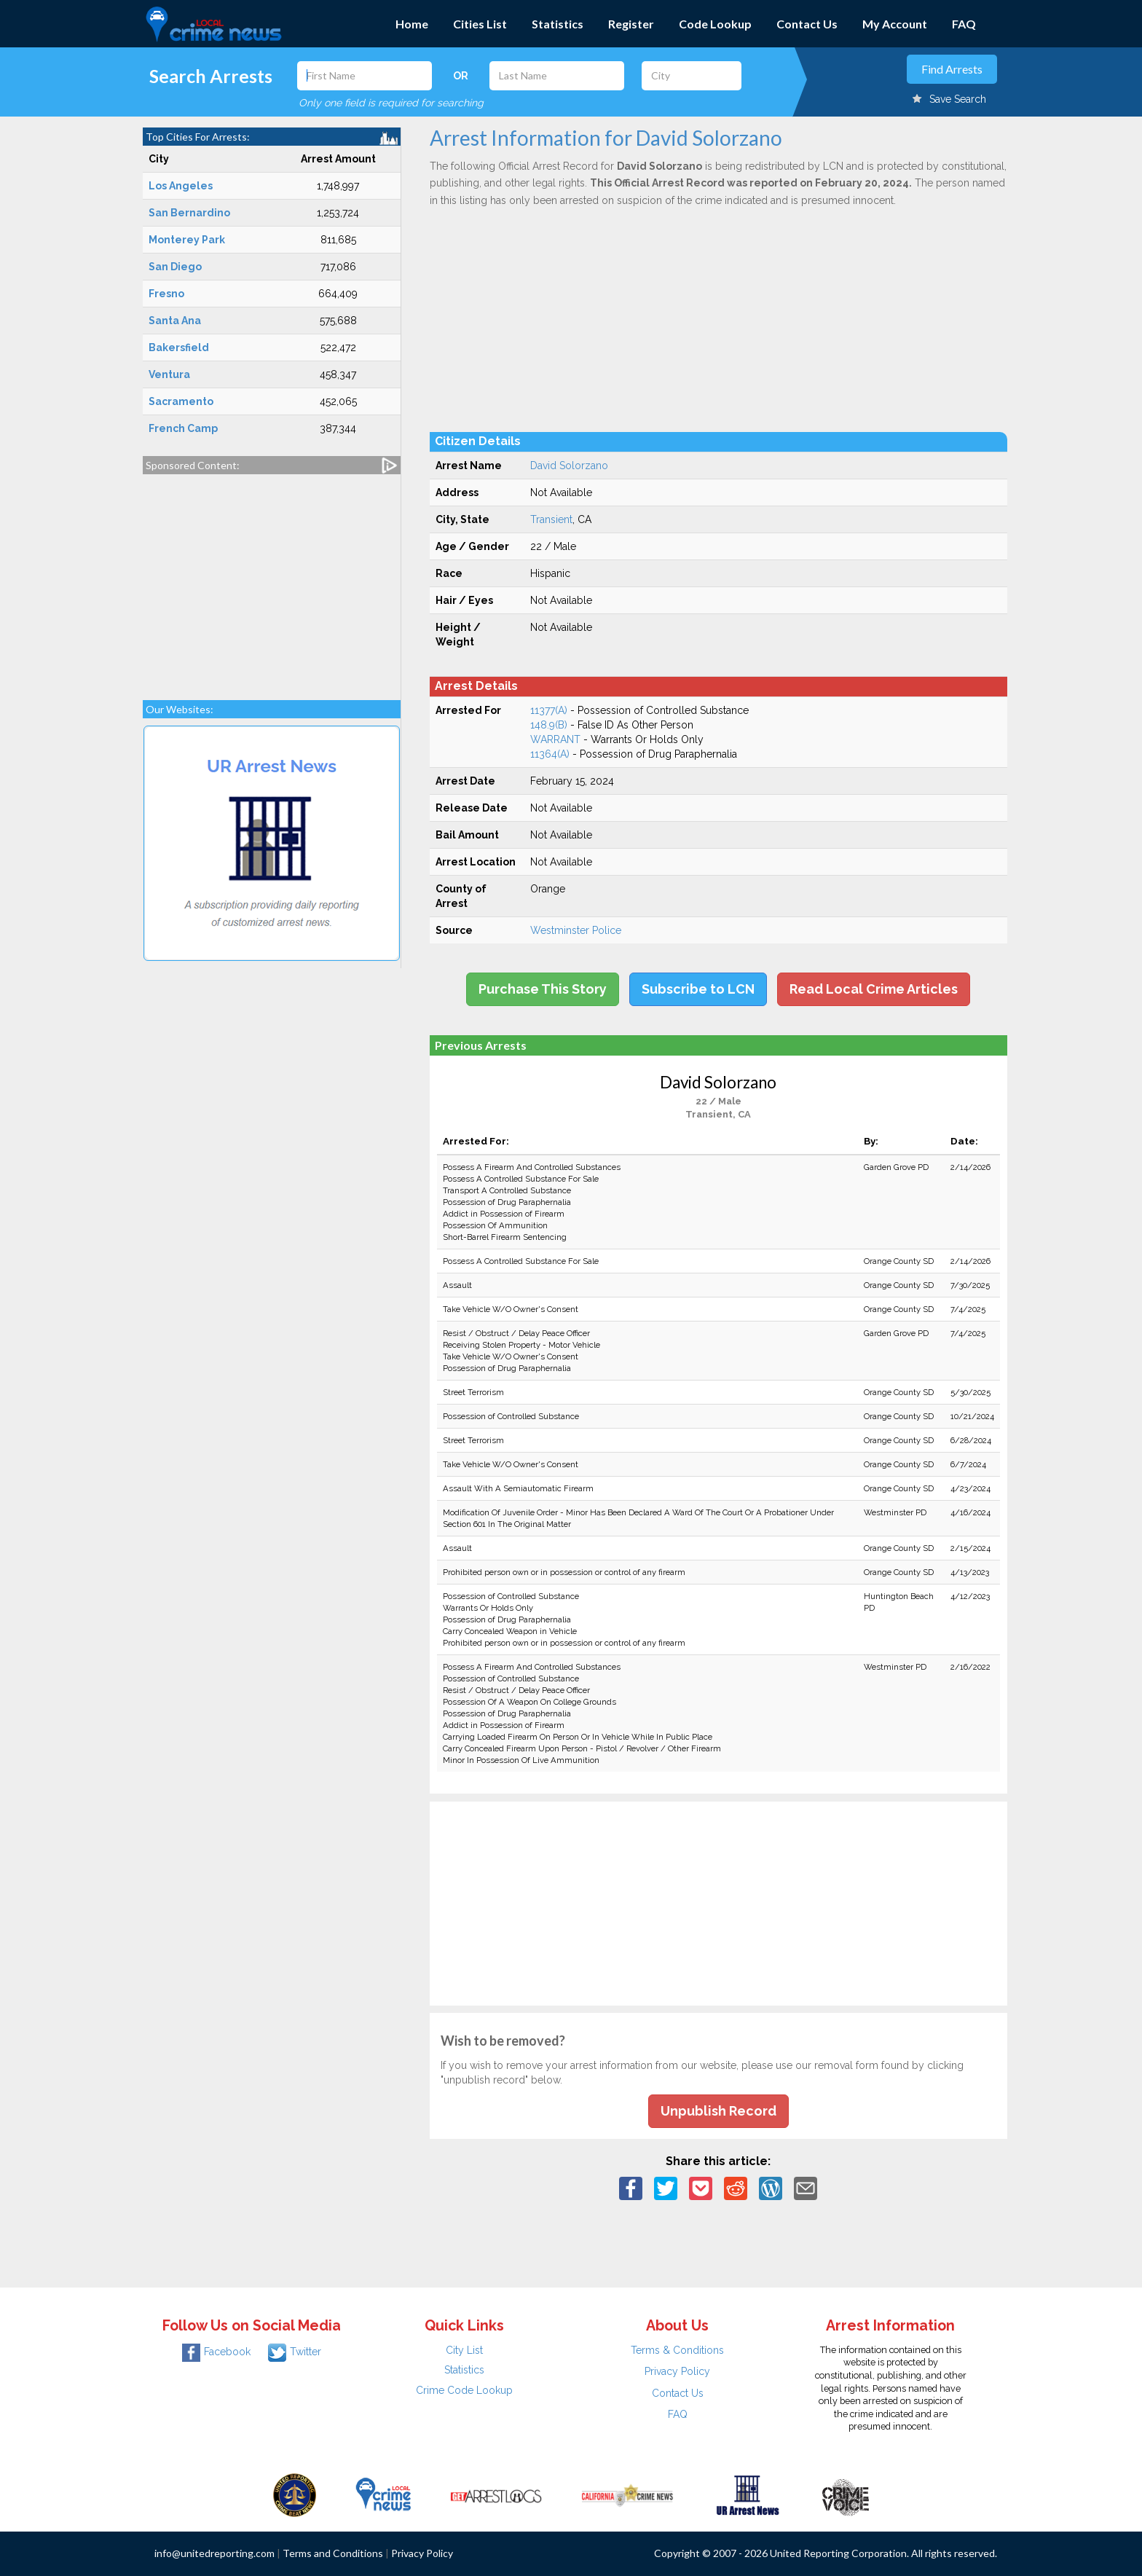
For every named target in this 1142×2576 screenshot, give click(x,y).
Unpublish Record (718, 2110)
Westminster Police (575, 930)
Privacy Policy (677, 2371)
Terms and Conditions (333, 2553)
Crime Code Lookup (464, 2390)
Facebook (216, 2351)
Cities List (480, 24)
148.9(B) (548, 725)
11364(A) (550, 754)
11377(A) (548, 710)
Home (411, 24)
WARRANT (555, 739)
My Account (894, 24)
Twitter (294, 2351)
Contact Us (807, 24)
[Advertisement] (272, 580)
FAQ (964, 24)
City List (464, 2350)
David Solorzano (569, 465)
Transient (551, 519)
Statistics (557, 24)
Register (631, 24)
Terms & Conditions (677, 2350)
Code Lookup (715, 24)
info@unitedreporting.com (214, 2553)
